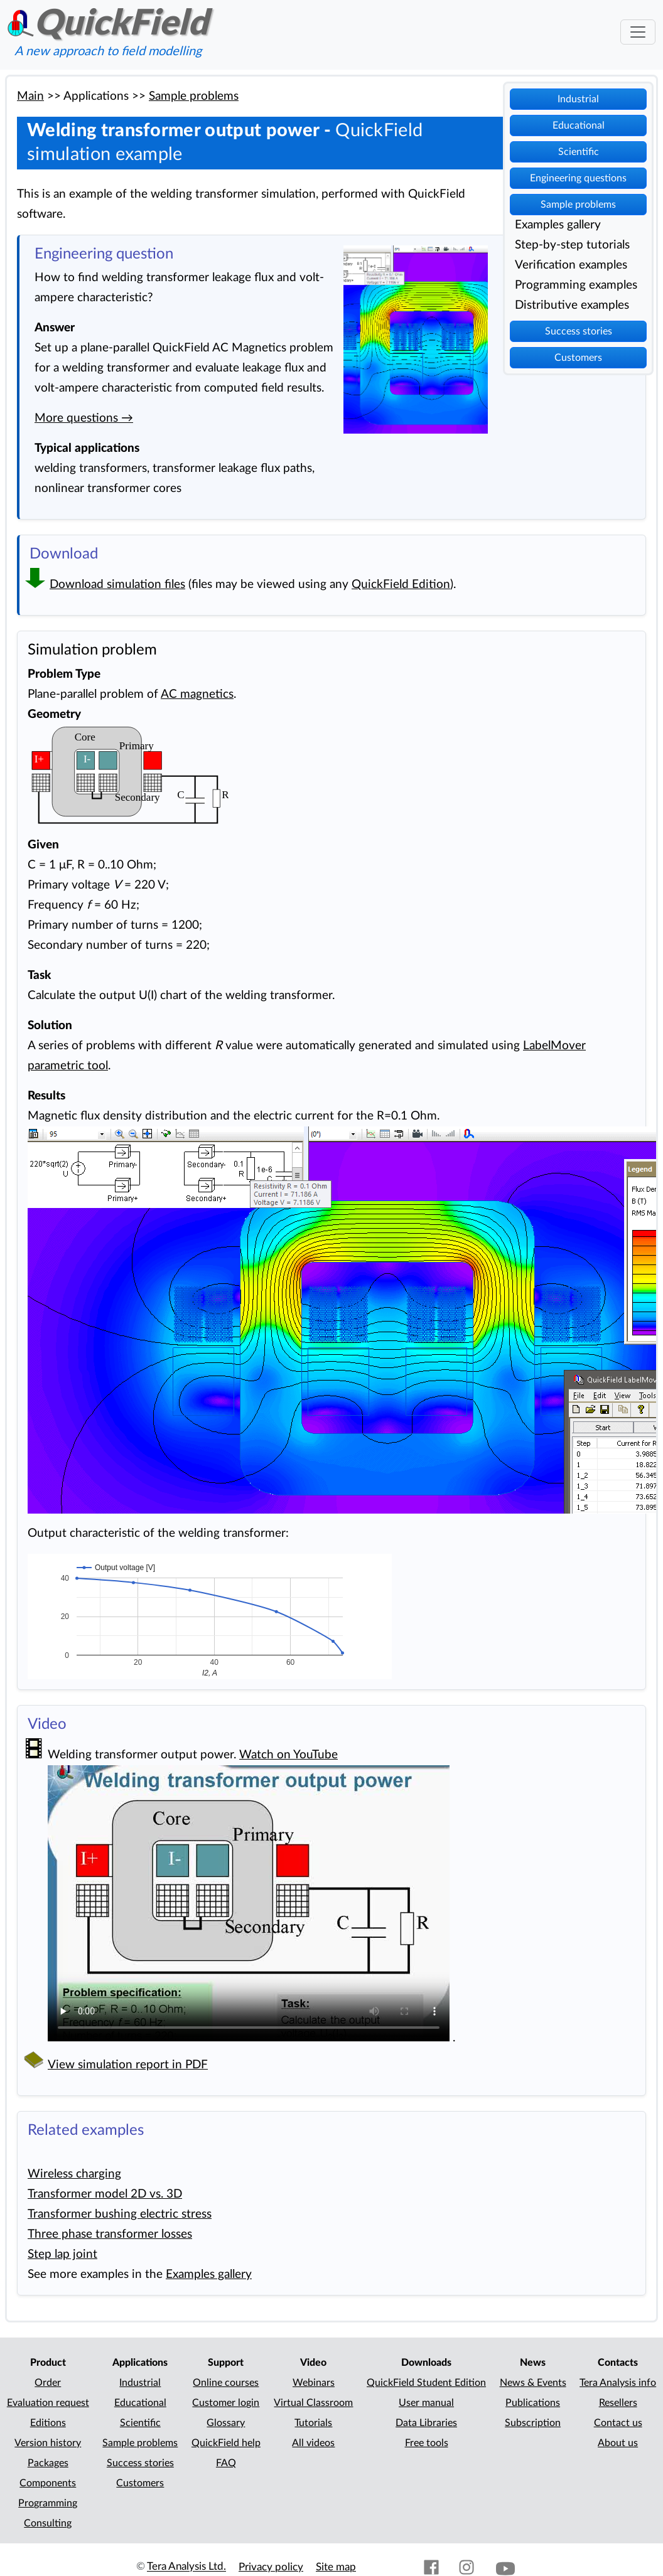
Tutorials (313, 2423)
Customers (578, 358)
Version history (47, 2443)
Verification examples (571, 265)
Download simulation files (117, 585)
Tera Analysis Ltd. (186, 2567)
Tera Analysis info (617, 2383)
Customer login (225, 2403)
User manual (426, 2403)
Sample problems (578, 205)
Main (30, 96)
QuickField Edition (401, 585)
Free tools (426, 2443)
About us (618, 2443)
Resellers (618, 2403)
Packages (48, 2463)
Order (48, 2383)
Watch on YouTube (288, 1755)
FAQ (226, 2463)
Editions (48, 2423)
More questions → (84, 418)
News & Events (533, 2383)
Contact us (618, 2423)
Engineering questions (578, 178)
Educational (578, 125)
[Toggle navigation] (637, 32)
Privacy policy (271, 2567)
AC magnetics (197, 694)
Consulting (48, 2523)
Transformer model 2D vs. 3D (105, 2194)
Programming (47, 2503)
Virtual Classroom (313, 2403)
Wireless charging (74, 2174)
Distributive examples (572, 305)
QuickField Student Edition (426, 2383)
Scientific (578, 152)
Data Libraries (426, 2423)
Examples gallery (558, 225)
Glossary (226, 2423)
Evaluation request (48, 2403)
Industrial (578, 99)
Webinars (314, 2383)
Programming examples (576, 285)
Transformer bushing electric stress (120, 2214)
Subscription (533, 2423)
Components (47, 2483)
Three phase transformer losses (110, 2234)
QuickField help (226, 2443)
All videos (313, 2443)
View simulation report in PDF (128, 2065)
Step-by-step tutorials (572, 245)
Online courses (226, 2383)
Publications (532, 2403)
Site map (336, 2567)
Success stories (578, 331)
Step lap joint (62, 2254)
